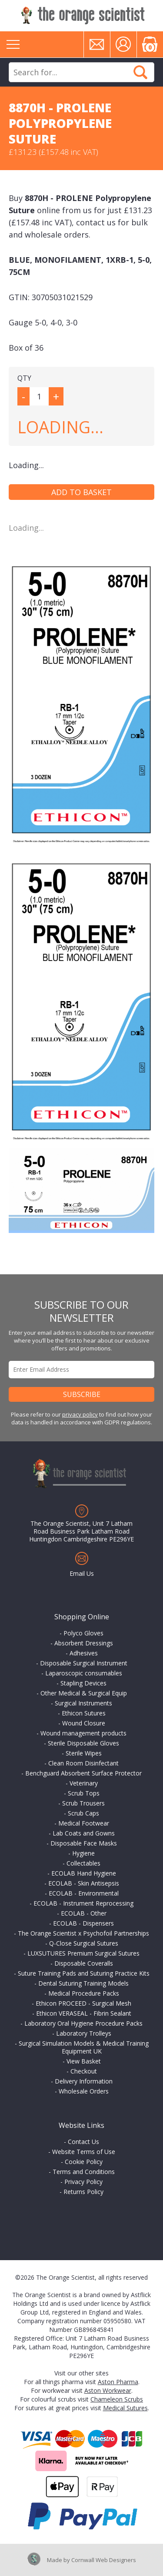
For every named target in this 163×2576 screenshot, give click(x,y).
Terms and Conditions (84, 2171)
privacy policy (80, 1414)
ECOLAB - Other (83, 1913)
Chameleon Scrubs (116, 2399)
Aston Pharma (118, 2382)
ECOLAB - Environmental (84, 1893)
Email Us (82, 1573)
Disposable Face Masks (83, 1843)
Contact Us (83, 2141)
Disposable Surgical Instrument (83, 1663)
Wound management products (83, 1733)
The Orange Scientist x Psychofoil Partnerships (83, 1933)
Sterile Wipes (84, 1753)
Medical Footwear (83, 1823)
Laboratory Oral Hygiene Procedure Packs (83, 2023)
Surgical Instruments (83, 1703)
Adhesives (84, 1653)
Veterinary (84, 1783)
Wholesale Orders (84, 2091)
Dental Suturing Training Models (83, 1983)
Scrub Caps (83, 1813)
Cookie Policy (84, 2161)
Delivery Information (84, 2081)
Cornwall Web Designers (103, 2560)
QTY (24, 378)
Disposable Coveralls (83, 1963)
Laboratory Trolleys (83, 2033)
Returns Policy (83, 2191)
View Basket (84, 2061)
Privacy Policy (83, 2181)
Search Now (140, 72)
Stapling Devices (83, 1683)
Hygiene (83, 1853)
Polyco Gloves (83, 1633)
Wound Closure (83, 1723)
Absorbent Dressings (83, 1643)
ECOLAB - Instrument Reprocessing (83, 1903)
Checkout (83, 2071)
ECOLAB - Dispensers (83, 1923)
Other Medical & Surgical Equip (83, 1693)
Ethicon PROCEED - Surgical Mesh (83, 2003)
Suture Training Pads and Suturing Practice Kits (84, 1973)
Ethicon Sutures (84, 1713)
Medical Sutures (125, 2408)
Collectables (83, 1863)
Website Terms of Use (83, 2151)
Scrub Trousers (83, 1803)
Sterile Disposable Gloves (83, 1743)
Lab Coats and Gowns (84, 1833)
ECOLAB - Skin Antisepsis (83, 1883)
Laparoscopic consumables (83, 1673)
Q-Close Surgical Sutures (83, 1943)
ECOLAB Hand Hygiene (83, 1873)
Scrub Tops (84, 1793)
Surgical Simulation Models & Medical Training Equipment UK (84, 2047)
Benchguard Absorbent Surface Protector (83, 1773)
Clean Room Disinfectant (83, 1763)
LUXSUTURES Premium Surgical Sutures (83, 1953)
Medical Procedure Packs (83, 1993)
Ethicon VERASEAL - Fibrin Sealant (83, 2013)
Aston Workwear (107, 2390)
